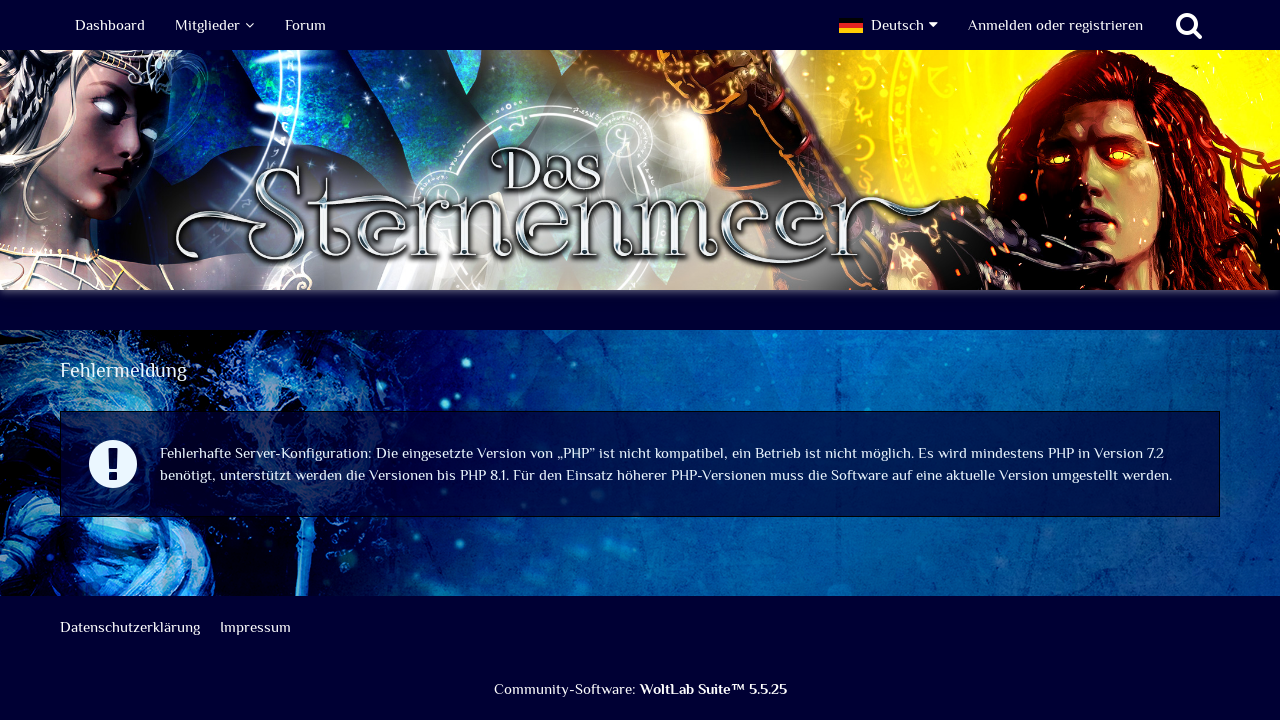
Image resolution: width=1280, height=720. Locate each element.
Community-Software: (640, 688)
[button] (888, 25)
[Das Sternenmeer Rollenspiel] (640, 170)
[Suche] (1189, 25)
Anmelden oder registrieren (1055, 24)
